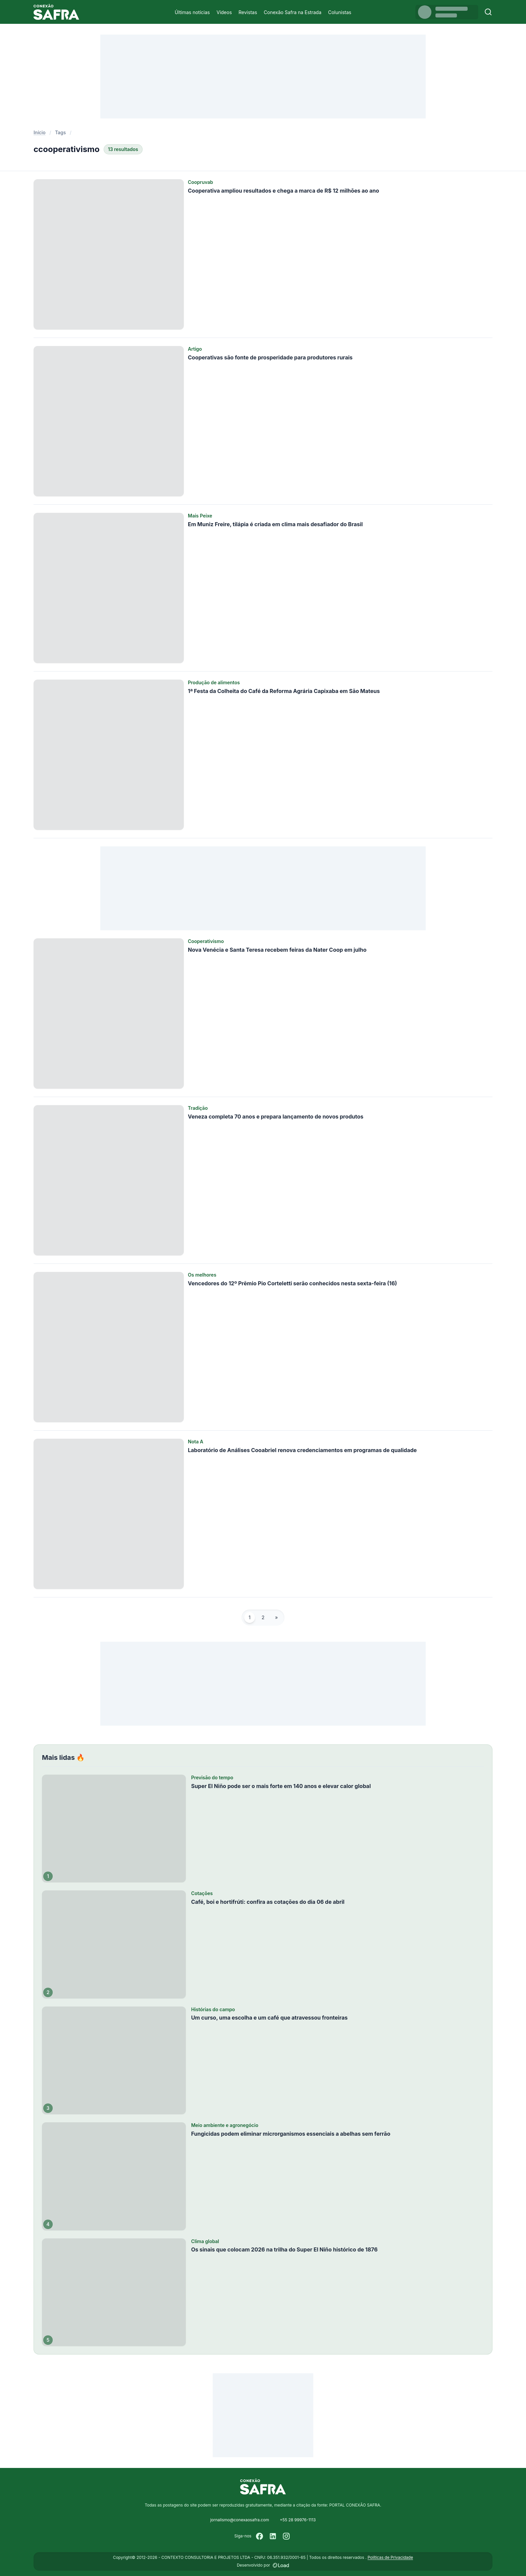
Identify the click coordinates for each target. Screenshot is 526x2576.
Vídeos (224, 12)
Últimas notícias (192, 12)
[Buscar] (488, 12)
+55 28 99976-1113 (298, 2519)
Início (40, 132)
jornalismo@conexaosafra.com (239, 2519)
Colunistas (339, 12)
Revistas (248, 12)
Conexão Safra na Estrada (292, 12)
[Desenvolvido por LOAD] (281, 2565)
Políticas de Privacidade (390, 2557)
